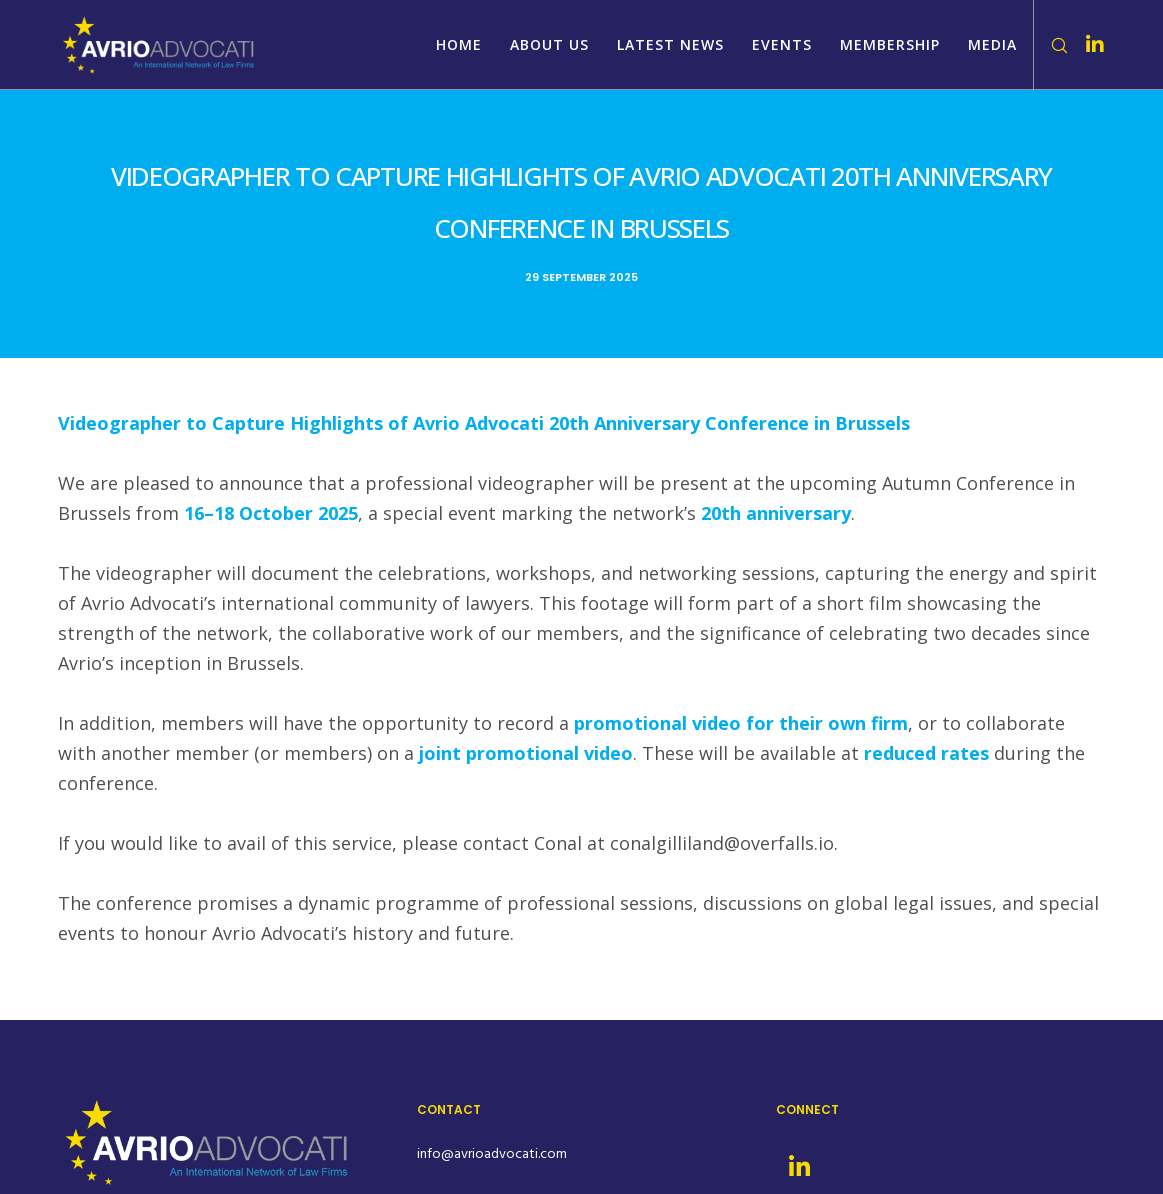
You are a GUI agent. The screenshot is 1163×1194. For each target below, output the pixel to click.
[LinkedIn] (1087, 45)
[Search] (1052, 45)
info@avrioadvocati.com (492, 1153)
